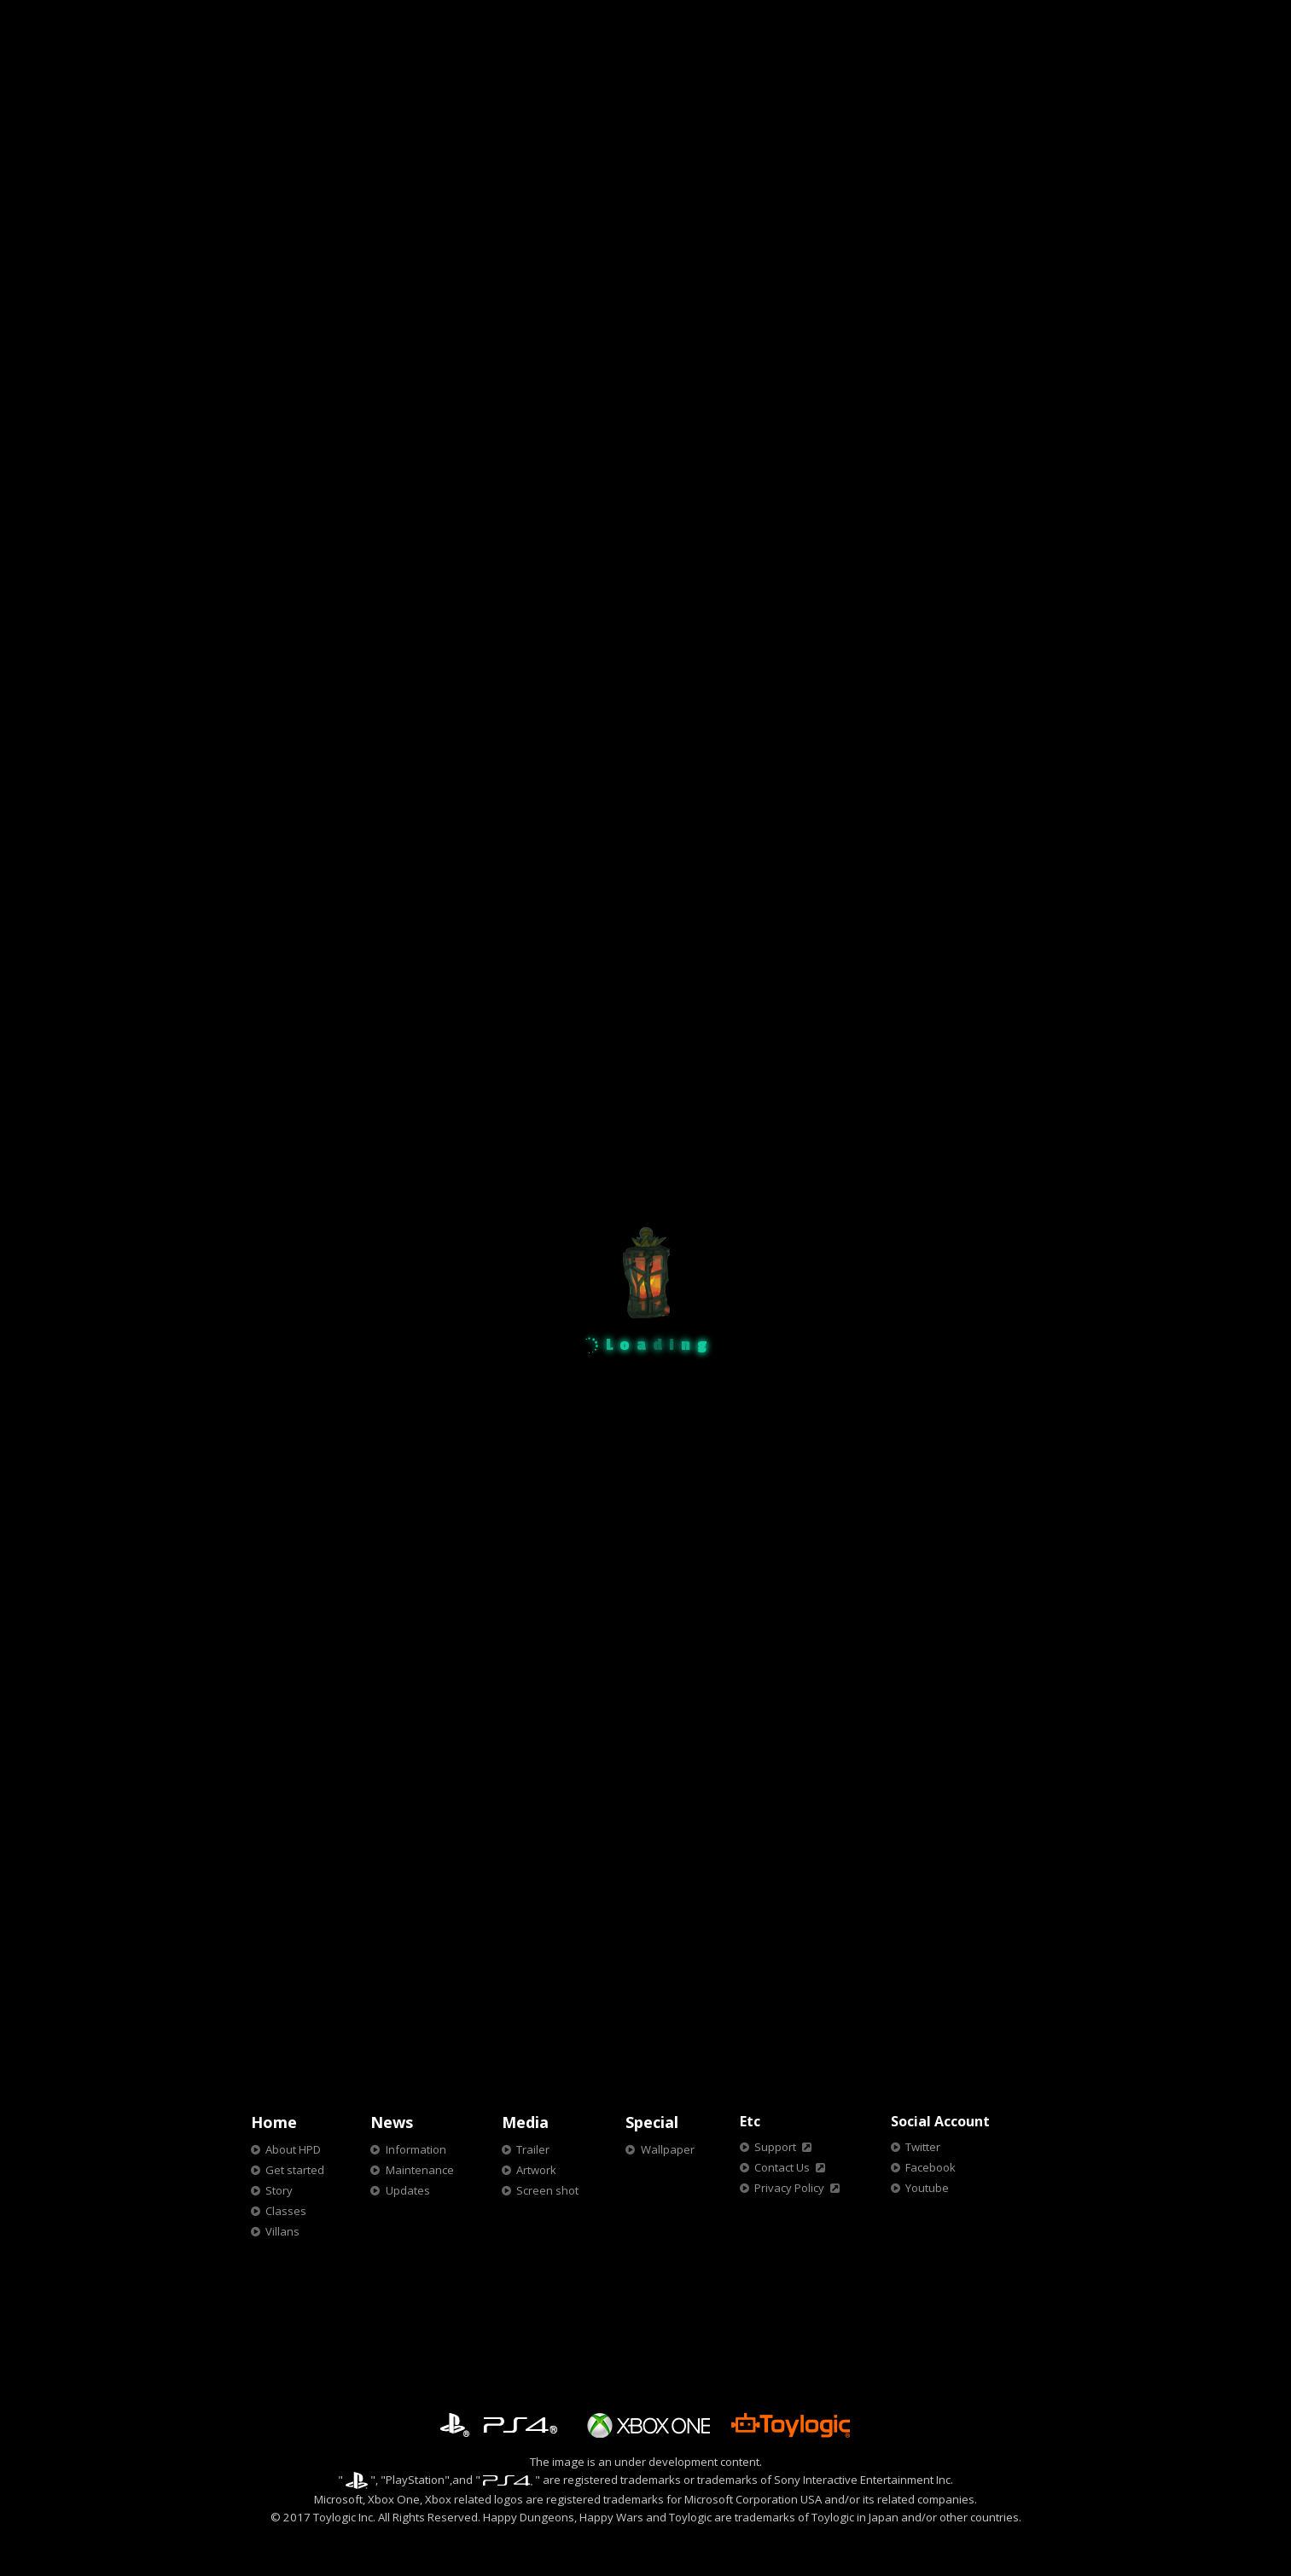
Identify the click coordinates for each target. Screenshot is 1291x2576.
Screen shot (547, 2190)
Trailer (533, 2149)
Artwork (536, 2170)
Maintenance (420, 2170)
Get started (294, 2170)
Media (525, 2122)
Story (279, 2190)
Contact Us (782, 2167)
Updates (408, 2190)
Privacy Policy (789, 2187)
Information (416, 2149)
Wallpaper (668, 2149)
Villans (282, 2231)
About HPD (293, 2149)
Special (651, 2122)
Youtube (927, 2187)
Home (274, 2122)
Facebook (930, 2167)
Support (775, 2146)
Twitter (922, 2146)
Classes (285, 2210)
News (391, 2122)
